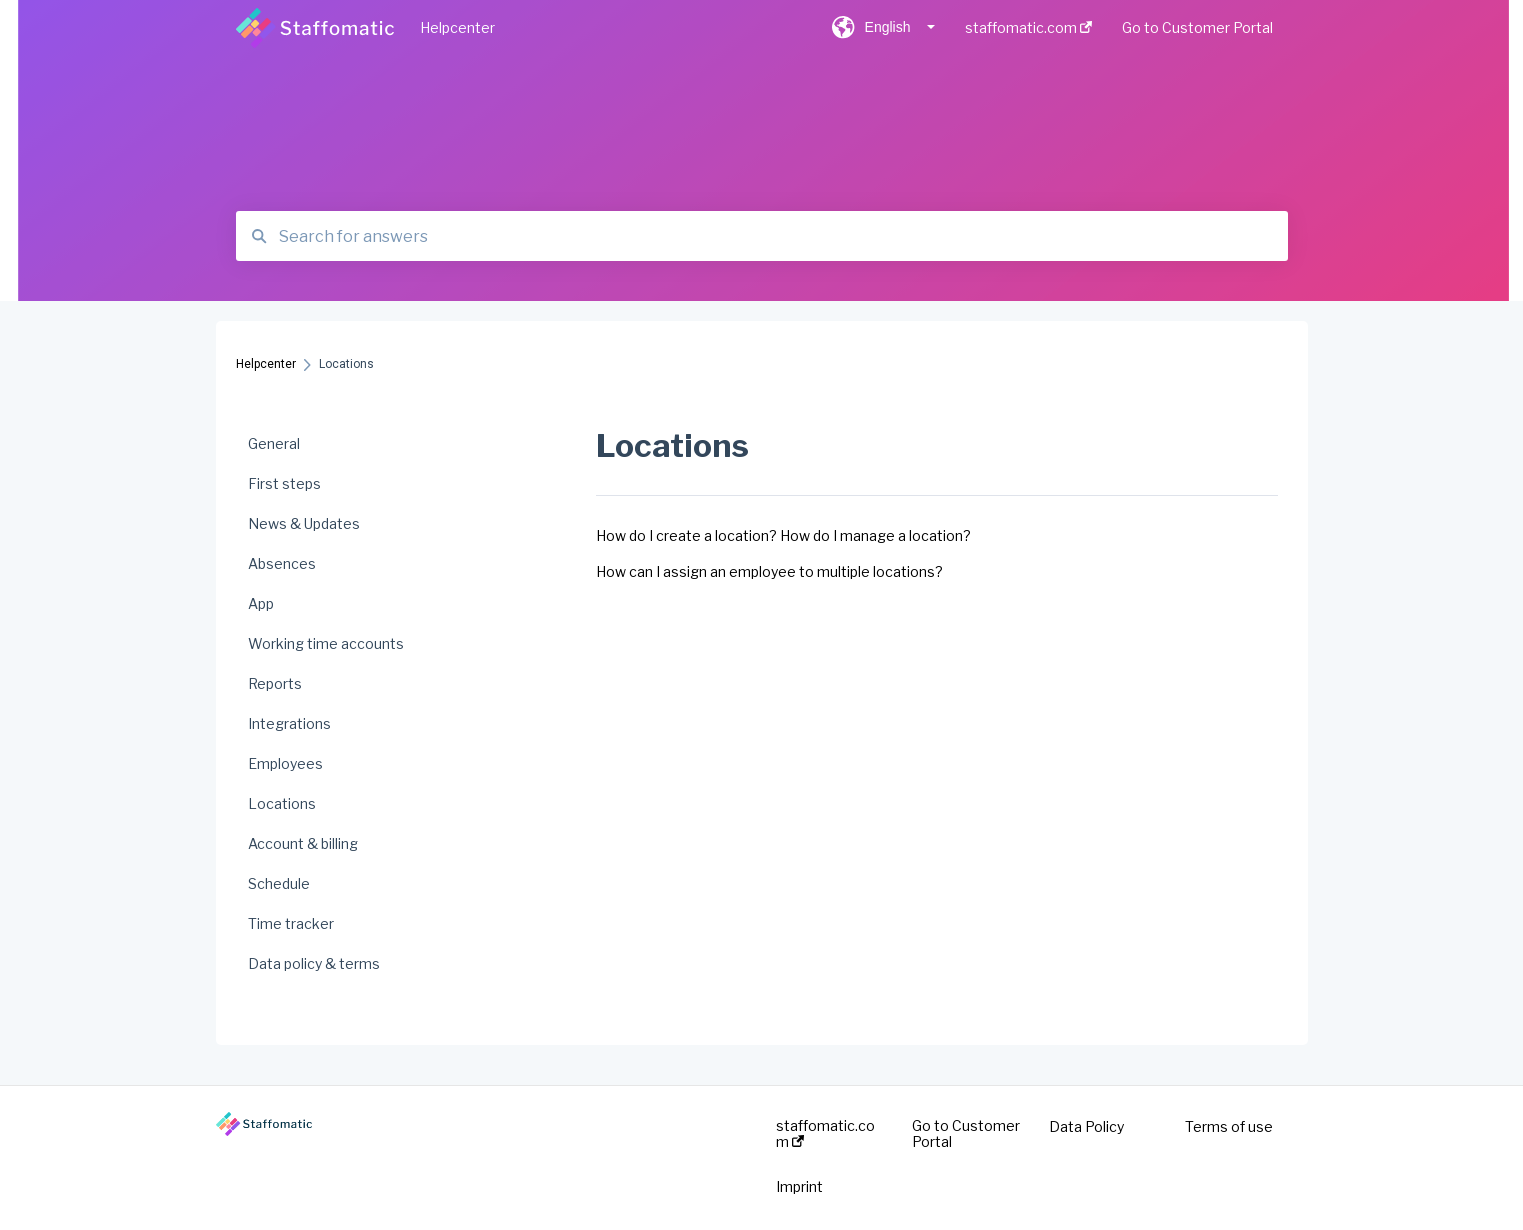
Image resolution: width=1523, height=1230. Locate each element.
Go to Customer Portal (966, 1134)
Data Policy (1086, 1127)
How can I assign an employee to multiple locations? (769, 571)
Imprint (799, 1187)
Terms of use (1229, 1127)
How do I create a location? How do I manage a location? (783, 535)
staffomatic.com (825, 1134)
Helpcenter (457, 27)
